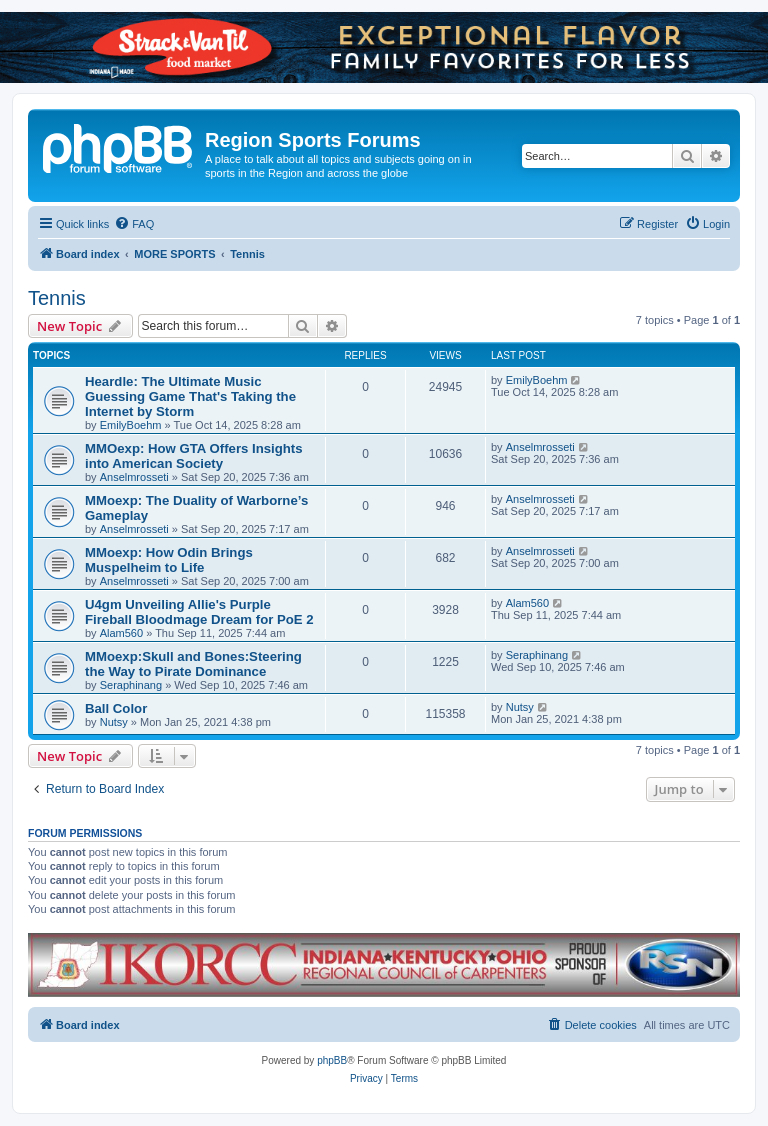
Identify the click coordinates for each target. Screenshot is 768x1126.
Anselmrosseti (134, 477)
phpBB (332, 1060)
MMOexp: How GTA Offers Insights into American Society (194, 456)
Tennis (57, 298)
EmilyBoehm (131, 425)
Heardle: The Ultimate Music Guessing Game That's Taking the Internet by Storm (190, 396)
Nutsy (114, 722)
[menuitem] (134, 224)
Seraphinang (131, 685)
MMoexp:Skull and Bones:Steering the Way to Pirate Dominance (193, 664)
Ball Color (116, 708)
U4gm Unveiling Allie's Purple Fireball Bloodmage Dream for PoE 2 (199, 612)
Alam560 (121, 633)
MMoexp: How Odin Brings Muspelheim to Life (169, 560)
